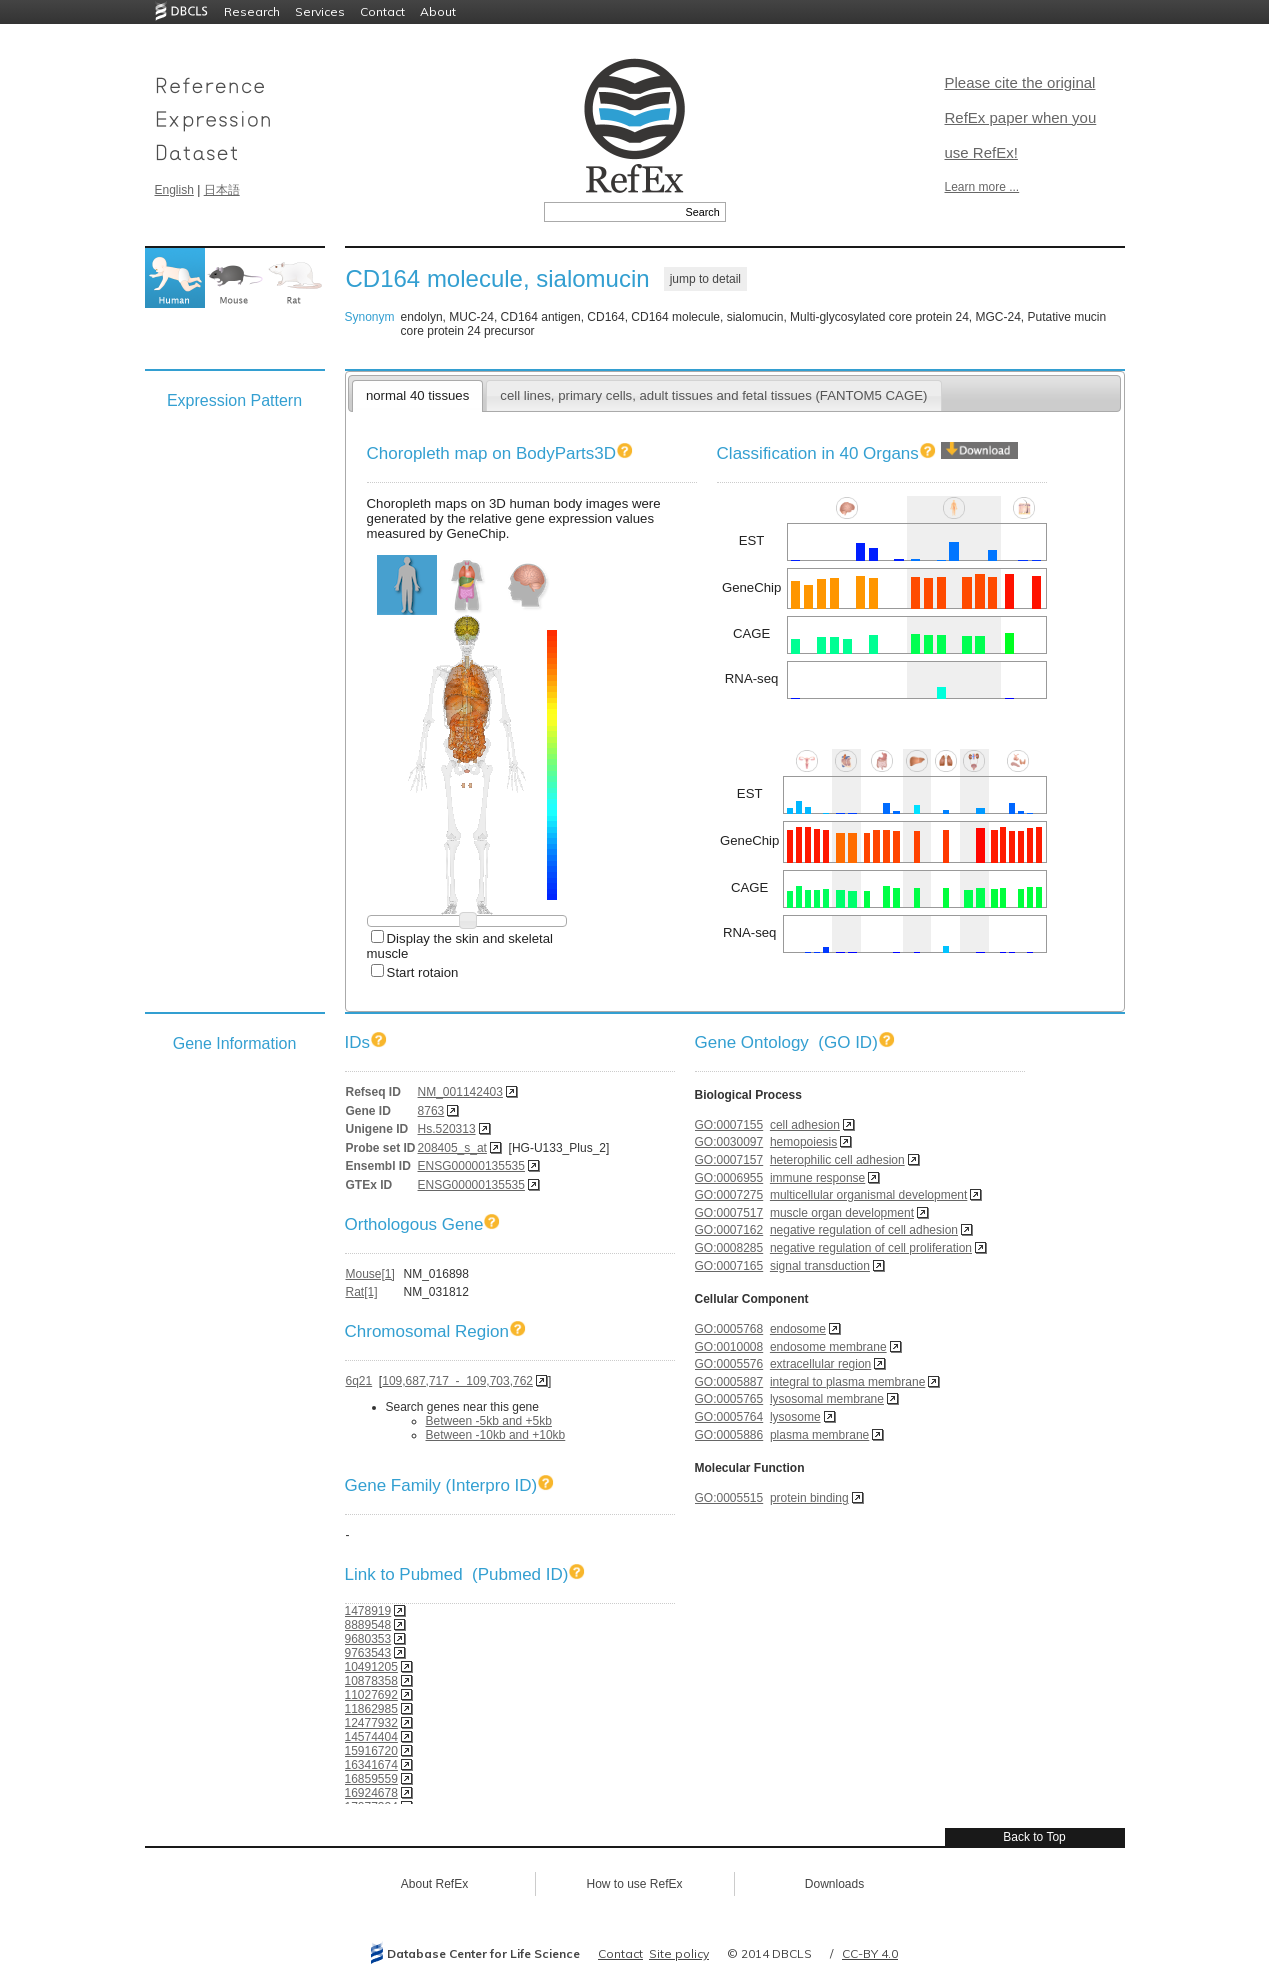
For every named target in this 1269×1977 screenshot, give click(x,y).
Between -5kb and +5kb (489, 1421)
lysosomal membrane (827, 1399)
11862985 (371, 1709)
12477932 (371, 1723)
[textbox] (612, 212)
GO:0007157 (729, 1160)
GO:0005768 (729, 1329)
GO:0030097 (729, 1142)
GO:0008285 (729, 1248)
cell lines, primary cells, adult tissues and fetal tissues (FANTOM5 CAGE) (713, 395)
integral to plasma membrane (847, 1382)
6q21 (359, 1381)
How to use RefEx (634, 1884)
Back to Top (1034, 1837)
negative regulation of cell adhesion (864, 1230)
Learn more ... (982, 187)
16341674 (371, 1765)
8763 (431, 1111)
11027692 (371, 1695)
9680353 (368, 1639)
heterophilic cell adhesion (837, 1160)
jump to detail (705, 279)
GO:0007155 (729, 1125)
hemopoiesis (803, 1142)
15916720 (371, 1751)
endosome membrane (828, 1347)
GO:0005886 (729, 1435)
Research (252, 11)
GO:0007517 (729, 1213)
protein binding (809, 1498)
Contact (382, 11)
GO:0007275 (729, 1195)
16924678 (371, 1793)
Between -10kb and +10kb (496, 1435)
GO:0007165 (729, 1266)
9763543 (368, 1653)
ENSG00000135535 (471, 1166)
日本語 (222, 190)
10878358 (371, 1681)
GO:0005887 (729, 1382)
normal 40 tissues (417, 395)
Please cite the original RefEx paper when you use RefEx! (1021, 117)
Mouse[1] (370, 1274)
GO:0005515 (729, 1498)
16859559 (371, 1779)
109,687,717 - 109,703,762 (457, 1381)
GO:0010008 (729, 1347)
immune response (817, 1178)
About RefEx (434, 1884)
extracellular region (820, 1364)
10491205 (371, 1667)
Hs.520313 (447, 1129)
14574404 (371, 1737)
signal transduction (820, 1266)
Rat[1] (362, 1292)
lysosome (795, 1417)
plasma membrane (819, 1435)
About (438, 11)
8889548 (368, 1625)
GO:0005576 (729, 1364)
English (174, 190)
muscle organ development (842, 1213)
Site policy (679, 1953)
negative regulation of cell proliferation (871, 1248)
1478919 (368, 1611)
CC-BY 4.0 (870, 1953)
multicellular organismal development (868, 1195)
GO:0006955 (729, 1178)
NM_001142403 (460, 1092)
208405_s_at (452, 1148)
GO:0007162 (729, 1230)
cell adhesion (805, 1125)
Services (320, 11)
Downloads (834, 1884)
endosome (798, 1329)
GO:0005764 (729, 1417)
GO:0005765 (729, 1399)
